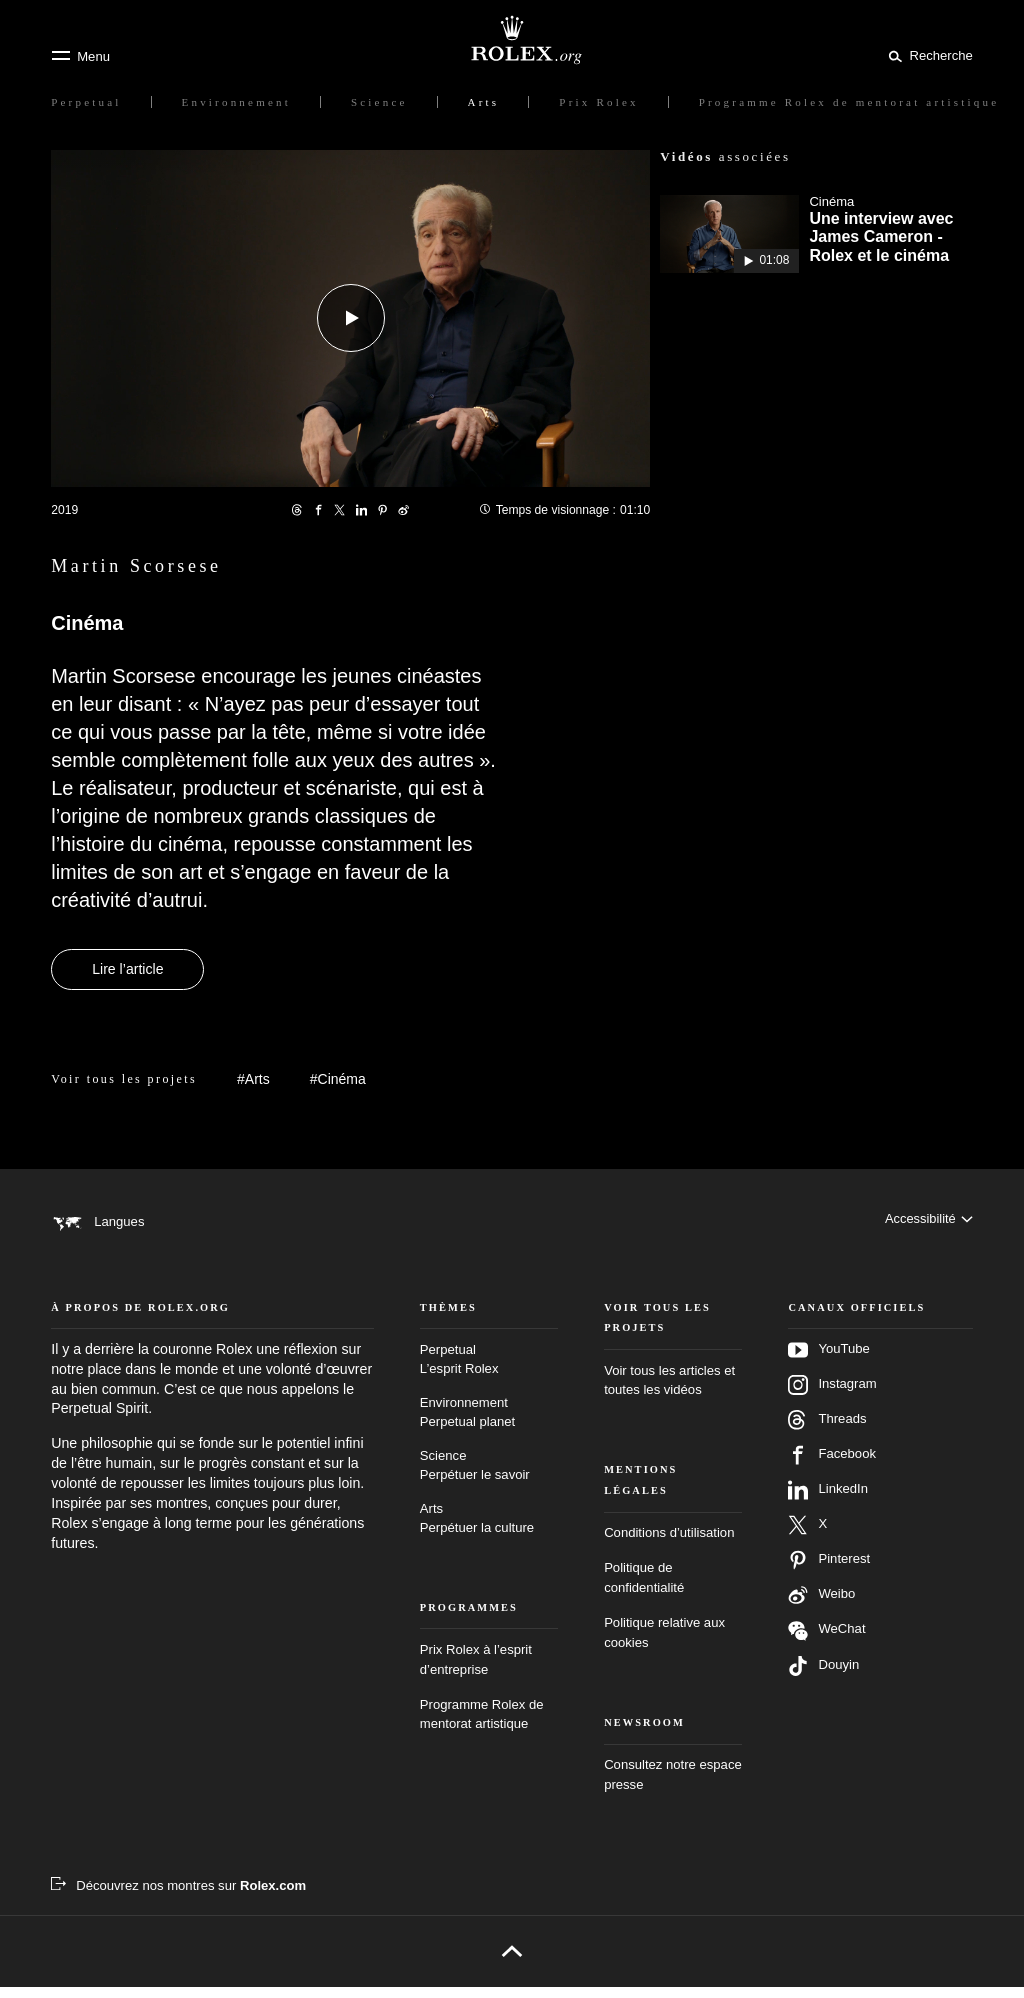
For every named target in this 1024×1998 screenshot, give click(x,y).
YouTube (828, 1361)
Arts (489, 1530)
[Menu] (80, 56)
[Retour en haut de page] (511, 1962)
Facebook (832, 1466)
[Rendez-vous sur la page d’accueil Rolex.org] (512, 40)
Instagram (832, 1396)
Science (489, 1477)
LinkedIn (828, 1501)
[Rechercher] (927, 55)
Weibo (821, 1606)
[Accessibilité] (928, 1221)
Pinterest (829, 1571)
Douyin (823, 1677)
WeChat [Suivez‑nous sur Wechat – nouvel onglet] (826, 1641)
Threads (827, 1431)
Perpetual (489, 1371)
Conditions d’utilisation (669, 1543)
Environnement (489, 1424)
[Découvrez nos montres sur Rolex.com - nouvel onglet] (178, 1896)
